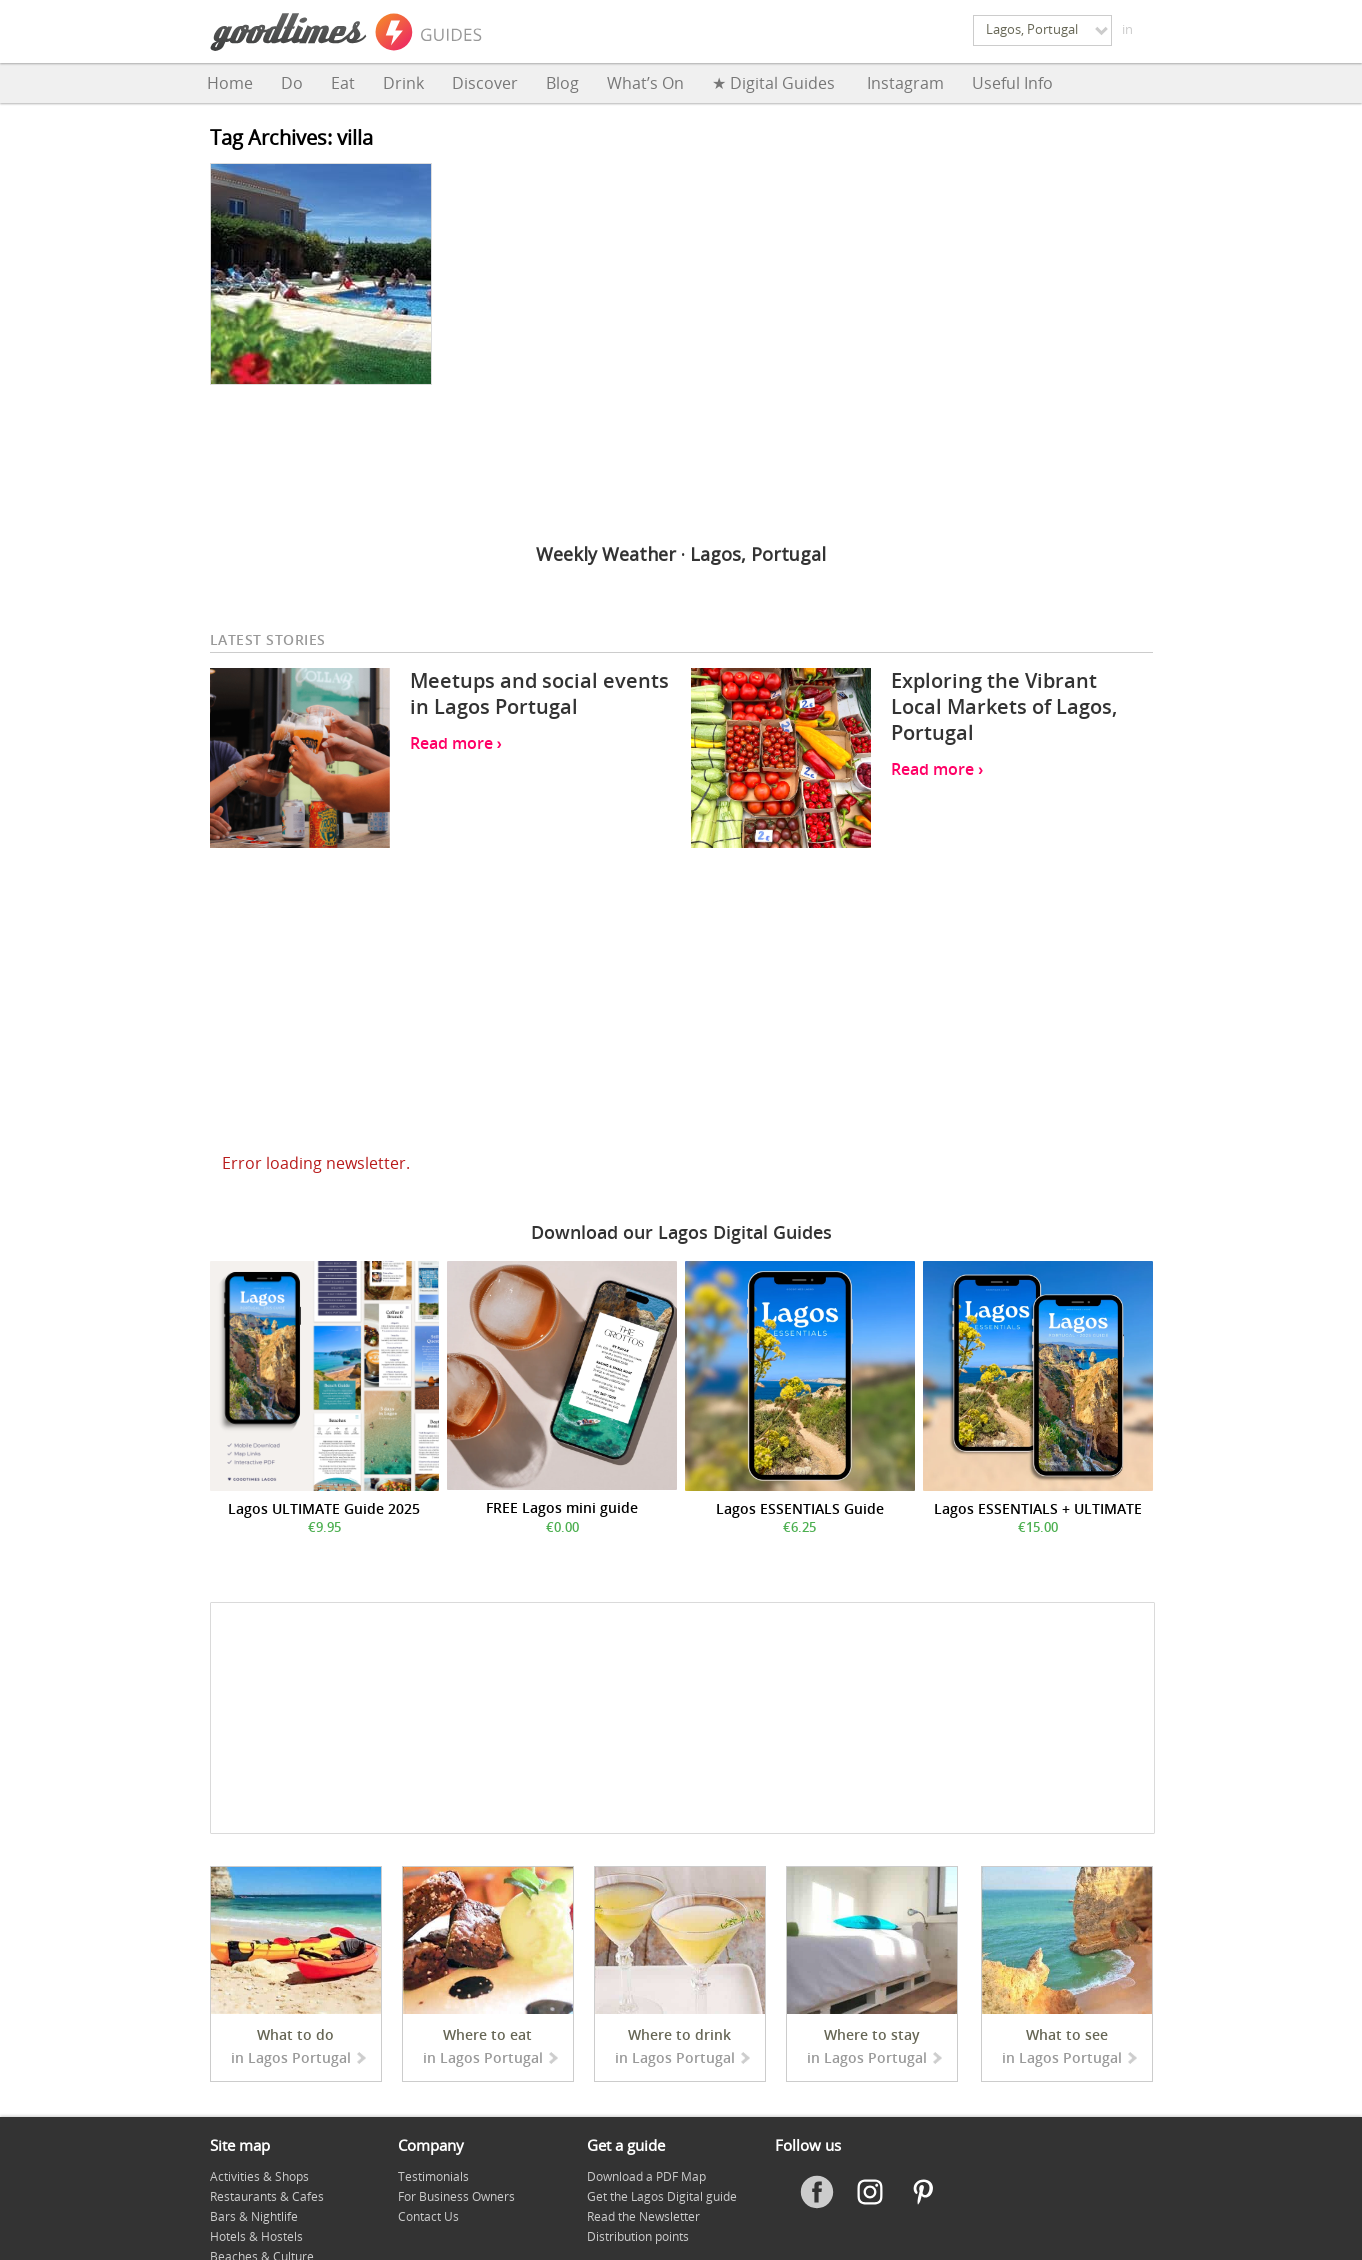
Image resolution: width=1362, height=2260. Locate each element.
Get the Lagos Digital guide (662, 2196)
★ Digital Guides (775, 83)
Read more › (456, 743)
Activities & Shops (259, 2176)
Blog (562, 83)
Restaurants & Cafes (267, 2196)
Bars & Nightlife (254, 2216)
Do (292, 83)
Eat (343, 83)
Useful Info (1012, 83)
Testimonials (433, 2176)
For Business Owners (456, 2196)
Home (230, 83)
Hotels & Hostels (256, 2236)
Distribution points (638, 2236)
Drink (403, 83)
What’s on (645, 83)
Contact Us (428, 2216)
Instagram (905, 83)
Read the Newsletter (643, 2216)
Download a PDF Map (646, 2176)
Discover (485, 83)
